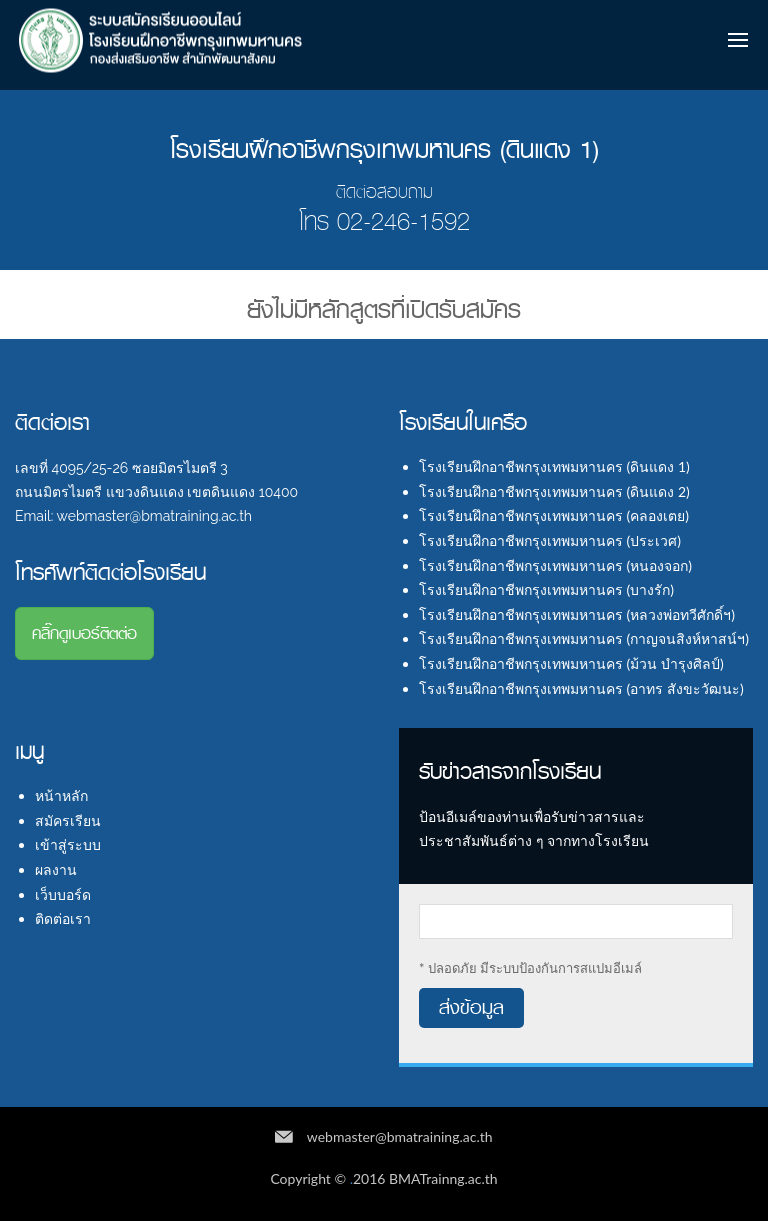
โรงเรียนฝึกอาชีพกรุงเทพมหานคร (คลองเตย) (554, 515)
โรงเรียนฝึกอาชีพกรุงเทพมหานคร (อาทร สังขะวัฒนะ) (581, 688)
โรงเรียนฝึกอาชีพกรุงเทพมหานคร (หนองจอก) (555, 565)
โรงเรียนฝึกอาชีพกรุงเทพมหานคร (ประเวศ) (550, 540)
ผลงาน (56, 869)
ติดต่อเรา (63, 918)
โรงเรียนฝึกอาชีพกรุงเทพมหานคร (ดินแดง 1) (554, 466)
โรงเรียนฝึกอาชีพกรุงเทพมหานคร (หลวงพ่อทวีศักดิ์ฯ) (577, 614)
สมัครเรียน (68, 820)
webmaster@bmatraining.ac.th (400, 1136)
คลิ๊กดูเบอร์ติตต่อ (84, 633)
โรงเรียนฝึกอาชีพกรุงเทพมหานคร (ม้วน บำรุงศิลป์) (571, 663)
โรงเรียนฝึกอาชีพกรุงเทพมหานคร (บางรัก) (546, 589)
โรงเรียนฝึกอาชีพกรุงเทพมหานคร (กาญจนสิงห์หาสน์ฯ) (584, 638)
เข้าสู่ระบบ (68, 844)
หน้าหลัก (61, 795)
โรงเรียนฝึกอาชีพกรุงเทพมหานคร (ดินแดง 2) (554, 491)
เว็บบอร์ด (63, 894)
